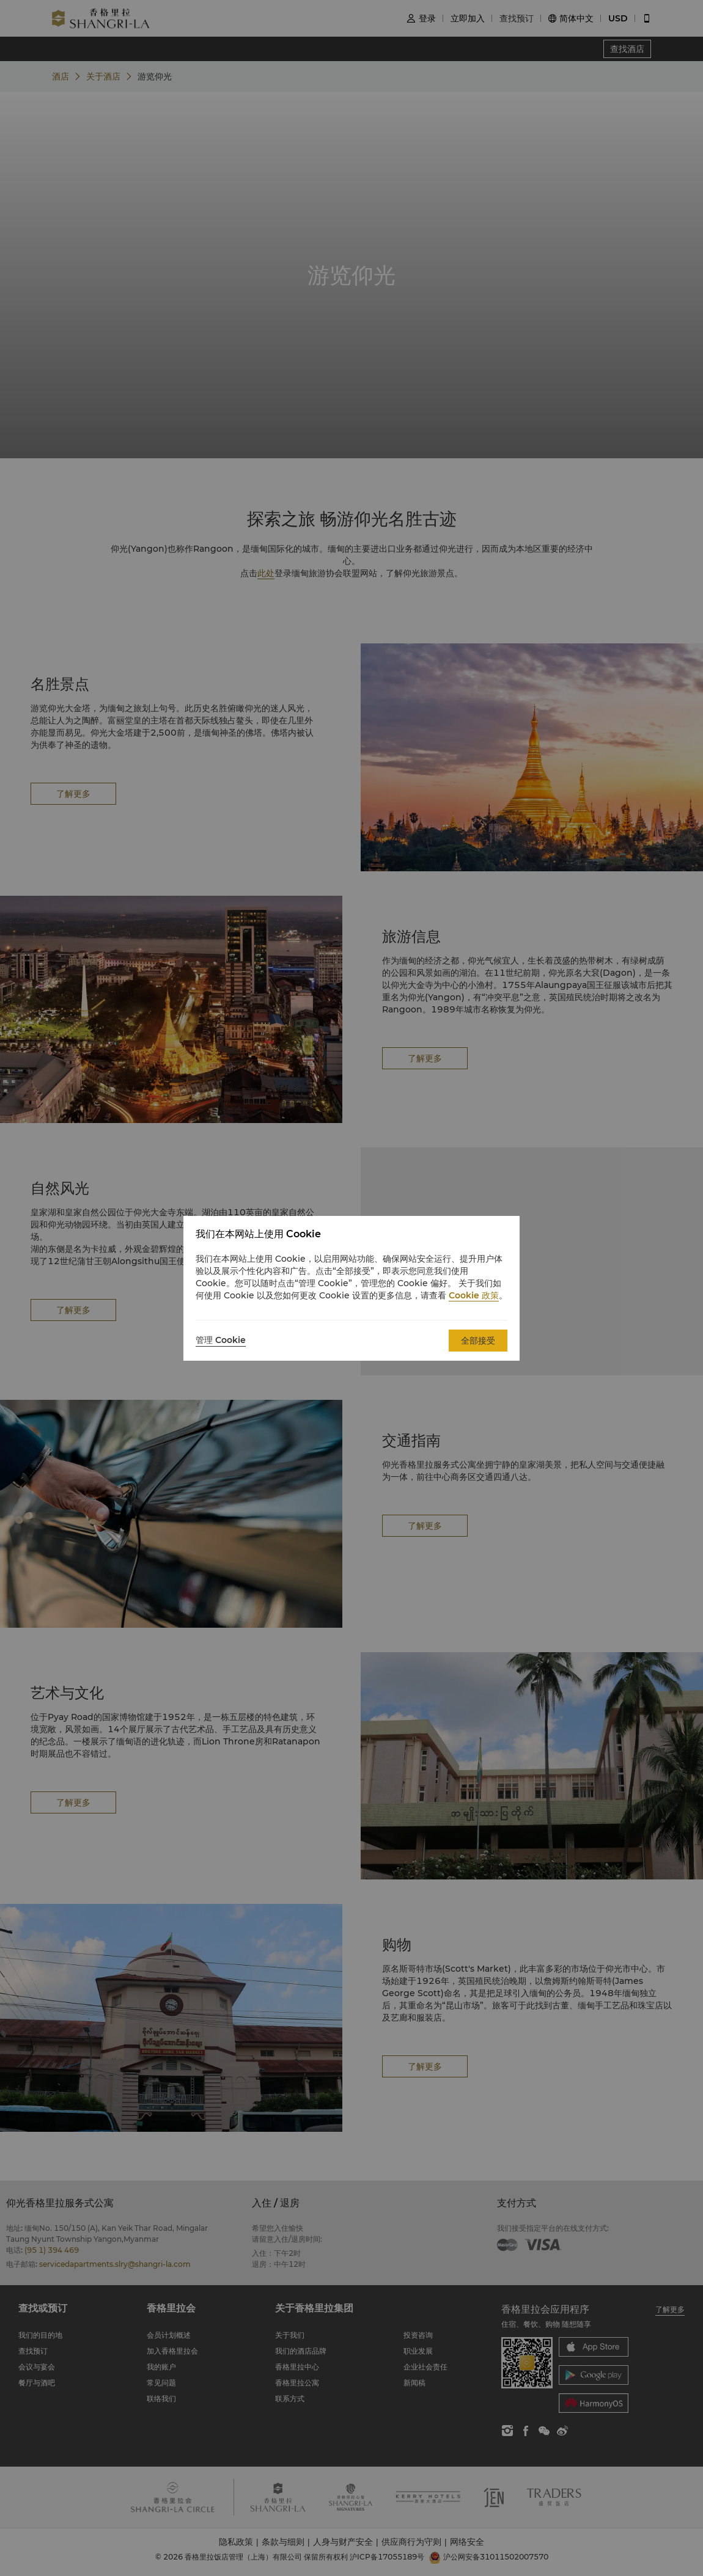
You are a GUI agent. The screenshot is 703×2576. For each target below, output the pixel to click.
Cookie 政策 (474, 1295)
